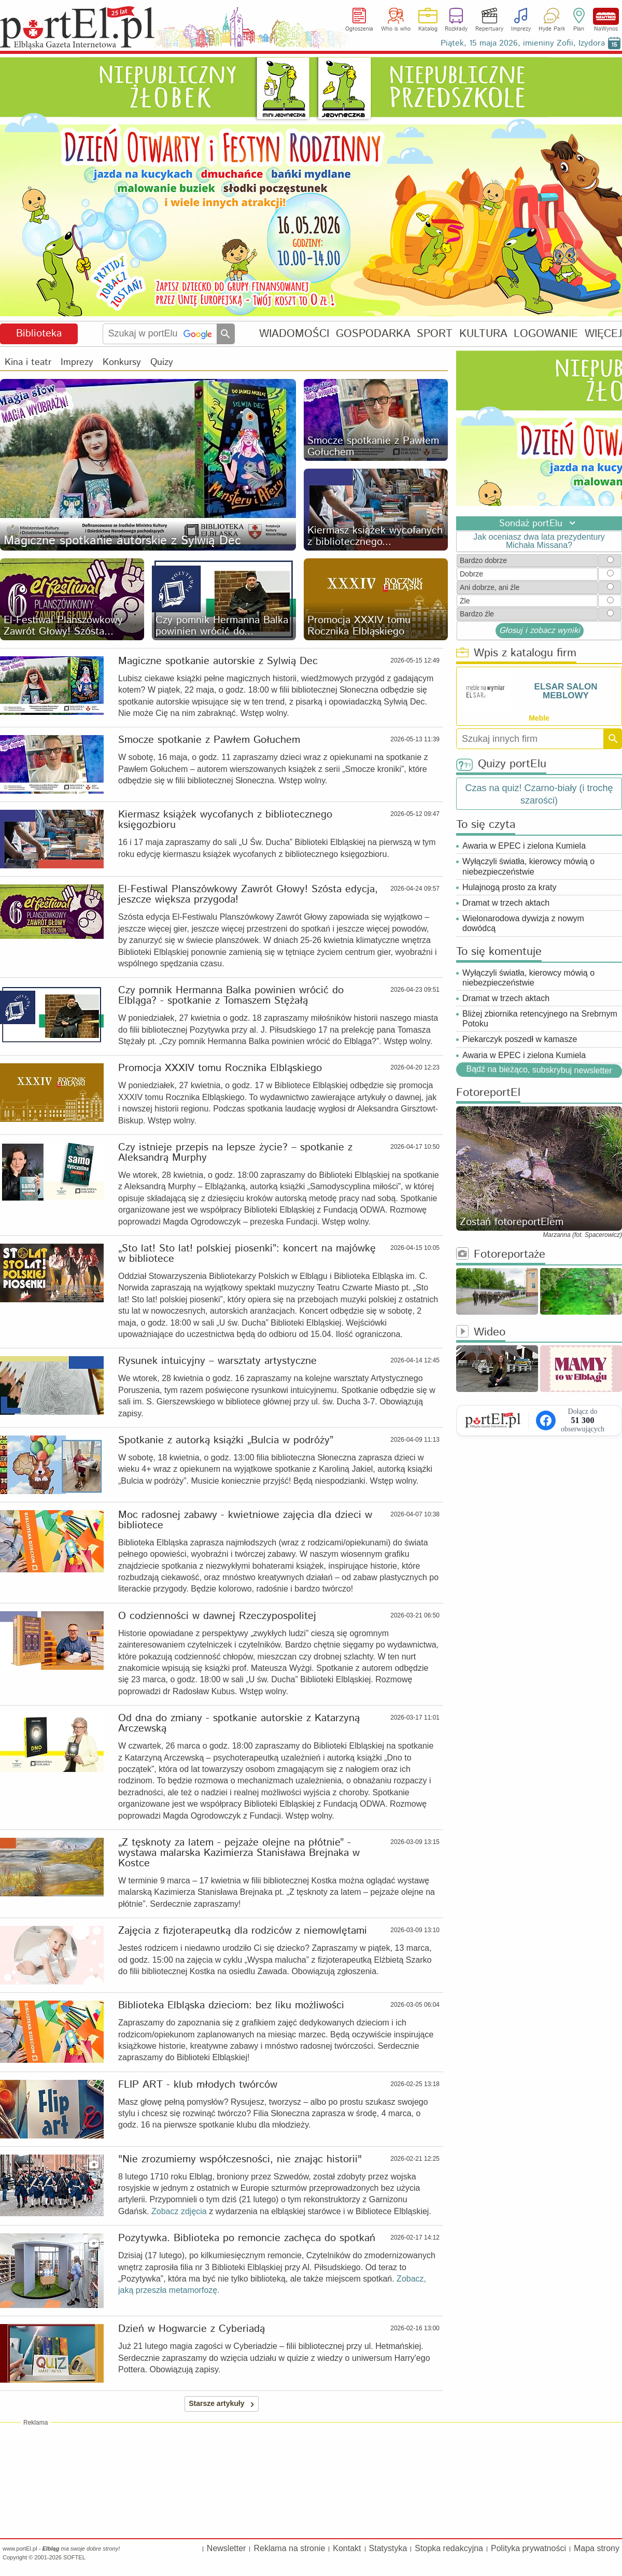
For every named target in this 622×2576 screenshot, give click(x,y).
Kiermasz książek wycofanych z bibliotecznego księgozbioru (225, 820)
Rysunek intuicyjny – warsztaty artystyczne (217, 1361)
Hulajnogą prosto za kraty (509, 887)
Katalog (427, 29)
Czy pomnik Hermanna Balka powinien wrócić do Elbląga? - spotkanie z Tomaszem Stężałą (231, 996)
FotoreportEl (488, 1093)
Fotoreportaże (500, 1255)
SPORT (435, 334)
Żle (465, 601)
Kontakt (347, 2548)
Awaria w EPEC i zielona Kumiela (524, 845)
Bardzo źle (477, 614)
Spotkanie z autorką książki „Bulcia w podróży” (225, 1440)
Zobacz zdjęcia (179, 2211)
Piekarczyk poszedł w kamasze (519, 1039)
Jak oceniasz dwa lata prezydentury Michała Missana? (538, 541)
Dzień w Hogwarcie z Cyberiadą (191, 2329)
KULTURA (483, 334)
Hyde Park (552, 29)
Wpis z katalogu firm (516, 653)
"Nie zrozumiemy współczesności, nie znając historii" (240, 2160)
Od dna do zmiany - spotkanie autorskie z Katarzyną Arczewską (239, 1723)
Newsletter (226, 2548)
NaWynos (606, 16)
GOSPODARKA (373, 334)
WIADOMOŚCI (294, 334)
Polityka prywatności (528, 2548)
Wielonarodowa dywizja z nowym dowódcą (523, 923)
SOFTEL (74, 2557)
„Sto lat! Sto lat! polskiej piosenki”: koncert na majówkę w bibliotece (247, 1254)
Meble (539, 718)
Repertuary (489, 29)
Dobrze (471, 574)
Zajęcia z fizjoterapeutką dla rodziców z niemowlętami (242, 1931)
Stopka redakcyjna (449, 2548)
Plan (578, 29)
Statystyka (388, 2548)
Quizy (161, 362)
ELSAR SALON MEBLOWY (566, 691)
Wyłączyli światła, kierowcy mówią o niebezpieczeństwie (528, 866)
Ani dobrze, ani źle (489, 587)
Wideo (480, 1333)
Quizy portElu (501, 764)
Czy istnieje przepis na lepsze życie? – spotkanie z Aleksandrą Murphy (235, 1153)
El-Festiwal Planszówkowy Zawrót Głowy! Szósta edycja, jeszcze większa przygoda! (248, 894)
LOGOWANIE (546, 334)
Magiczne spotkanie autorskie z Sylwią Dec (218, 661)
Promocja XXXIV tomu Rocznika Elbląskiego (220, 1068)
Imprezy (521, 29)
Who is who (396, 29)
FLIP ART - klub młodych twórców (197, 2085)
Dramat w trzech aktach (505, 902)
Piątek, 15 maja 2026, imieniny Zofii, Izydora (523, 43)
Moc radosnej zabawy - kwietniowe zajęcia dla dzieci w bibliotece (245, 1520)
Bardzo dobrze (483, 560)
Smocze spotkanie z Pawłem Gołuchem (209, 740)
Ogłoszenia (359, 29)
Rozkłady (456, 29)
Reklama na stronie (289, 2548)
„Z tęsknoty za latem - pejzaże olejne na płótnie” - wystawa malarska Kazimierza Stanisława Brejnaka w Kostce (239, 1853)
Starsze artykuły (223, 2403)
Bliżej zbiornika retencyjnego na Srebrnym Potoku (539, 1018)
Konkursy (122, 362)
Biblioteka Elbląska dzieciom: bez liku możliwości (231, 2006)
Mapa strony (596, 2548)
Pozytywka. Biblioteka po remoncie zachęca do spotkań (246, 2238)
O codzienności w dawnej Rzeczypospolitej (217, 1616)
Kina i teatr (28, 362)
